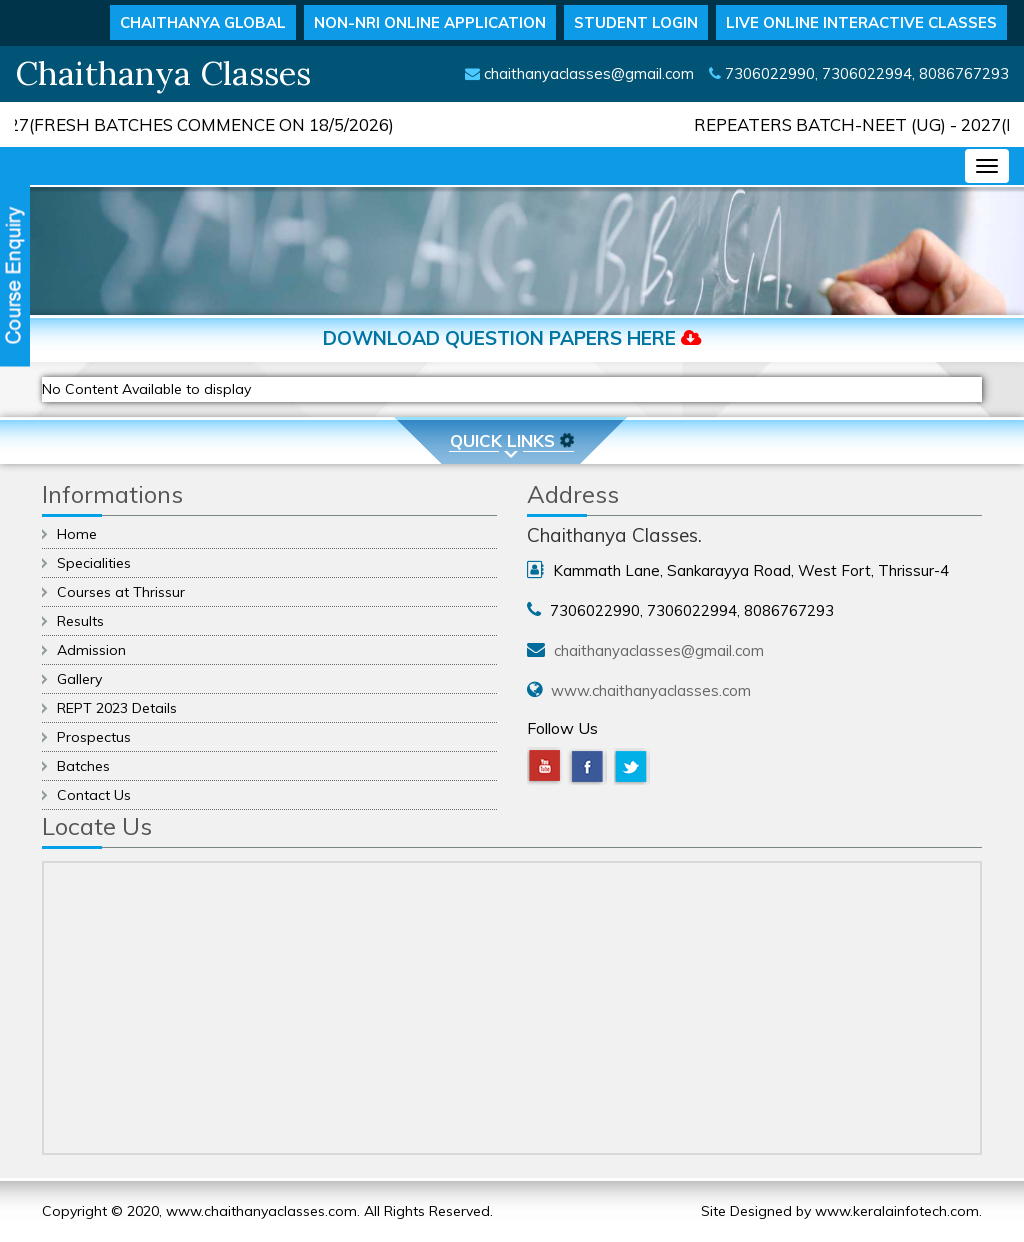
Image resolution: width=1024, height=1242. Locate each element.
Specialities (94, 563)
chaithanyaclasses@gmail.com (589, 73)
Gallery (79, 679)
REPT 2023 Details (117, 708)
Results (80, 621)
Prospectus (94, 737)
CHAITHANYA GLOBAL (203, 22)
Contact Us (94, 795)
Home (77, 534)
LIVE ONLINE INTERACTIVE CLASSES (861, 22)
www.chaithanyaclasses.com (651, 690)
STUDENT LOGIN (636, 22)
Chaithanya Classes (163, 73)
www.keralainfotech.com (897, 1211)
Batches (83, 766)
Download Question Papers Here (512, 338)
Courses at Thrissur (121, 592)
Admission (91, 650)
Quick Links (513, 440)
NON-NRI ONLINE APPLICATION (430, 22)
